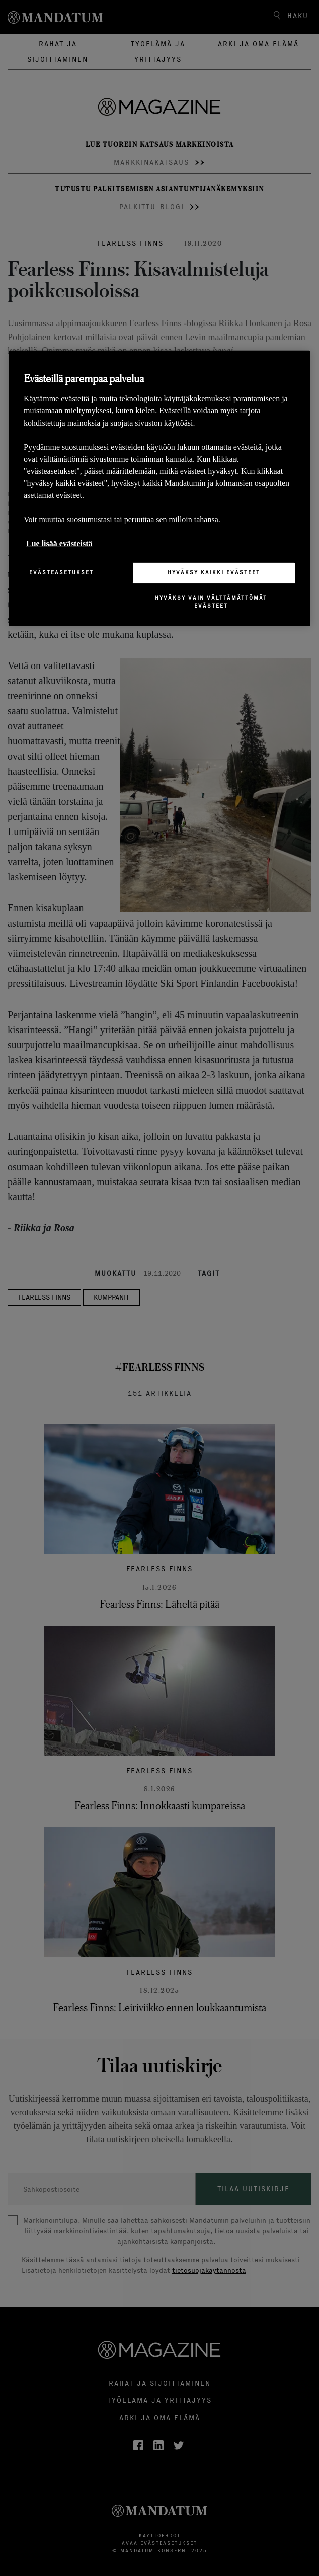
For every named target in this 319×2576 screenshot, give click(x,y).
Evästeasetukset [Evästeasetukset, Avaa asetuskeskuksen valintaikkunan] (61, 572)
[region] (159, 488)
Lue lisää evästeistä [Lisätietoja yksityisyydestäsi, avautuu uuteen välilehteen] (59, 543)
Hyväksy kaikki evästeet (214, 572)
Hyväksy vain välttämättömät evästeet (211, 601)
